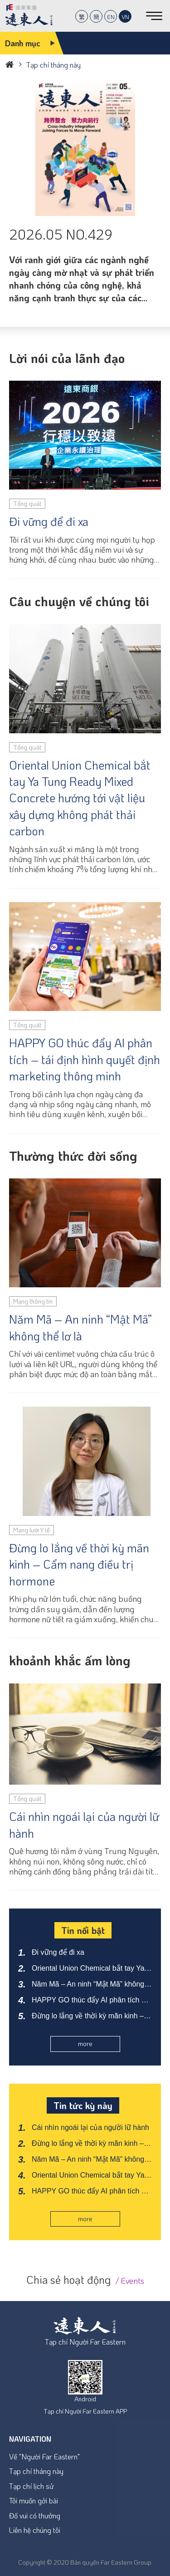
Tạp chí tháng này (36, 2471)
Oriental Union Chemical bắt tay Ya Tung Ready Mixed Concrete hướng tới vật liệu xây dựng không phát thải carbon (80, 798)
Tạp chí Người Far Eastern (85, 2341)
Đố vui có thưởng (34, 2515)
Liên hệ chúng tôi (34, 2530)
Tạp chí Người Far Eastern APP (85, 2411)
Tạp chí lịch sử (31, 2486)
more (85, 2043)
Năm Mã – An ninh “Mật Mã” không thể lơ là (80, 1327)
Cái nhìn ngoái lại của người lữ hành (84, 1824)
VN (125, 16)
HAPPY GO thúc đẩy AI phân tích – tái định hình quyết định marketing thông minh (84, 1059)
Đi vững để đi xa (48, 521)
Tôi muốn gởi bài (33, 2500)
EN (111, 16)
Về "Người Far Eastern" (44, 2456)
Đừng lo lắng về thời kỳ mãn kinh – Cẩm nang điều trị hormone (79, 1564)
